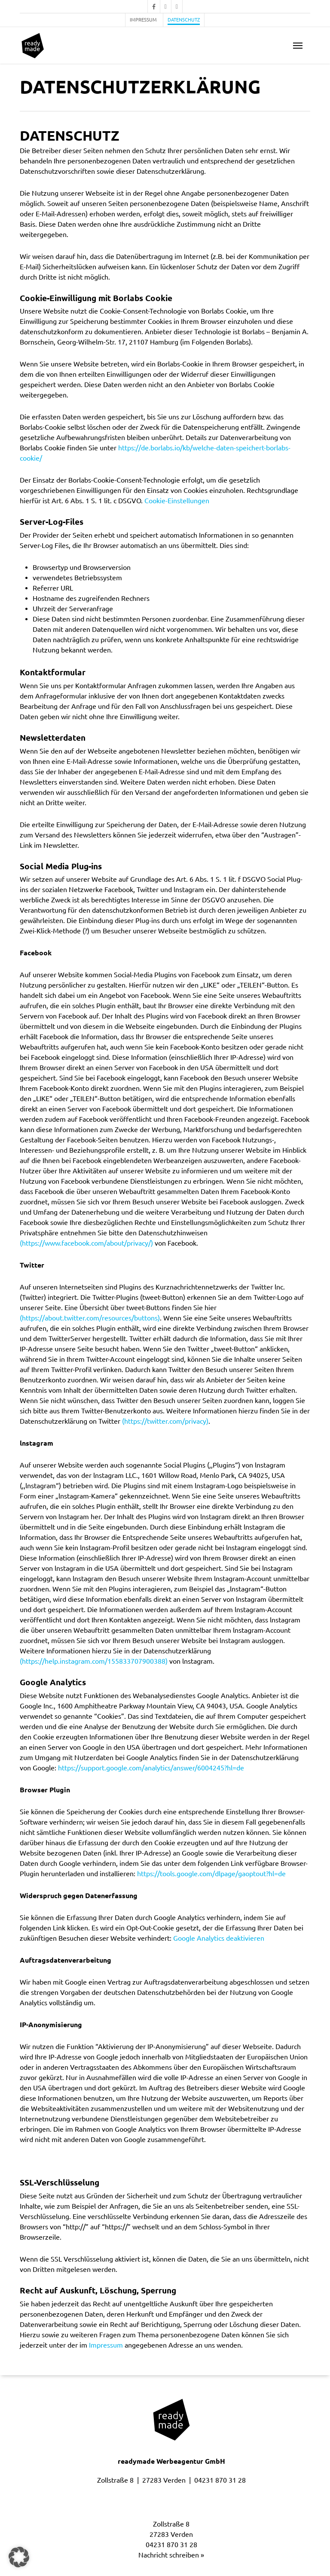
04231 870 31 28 (220, 2480)
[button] (297, 45)
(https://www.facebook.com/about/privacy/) (86, 1243)
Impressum (106, 2345)
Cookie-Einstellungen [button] (176, 501)
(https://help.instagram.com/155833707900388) (94, 1661)
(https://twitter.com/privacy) (165, 1421)
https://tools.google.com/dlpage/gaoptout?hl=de (211, 1873)
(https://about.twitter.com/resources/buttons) (90, 1318)
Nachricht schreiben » (171, 2555)
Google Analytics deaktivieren (218, 1938)
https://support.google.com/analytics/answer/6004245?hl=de (151, 1768)
